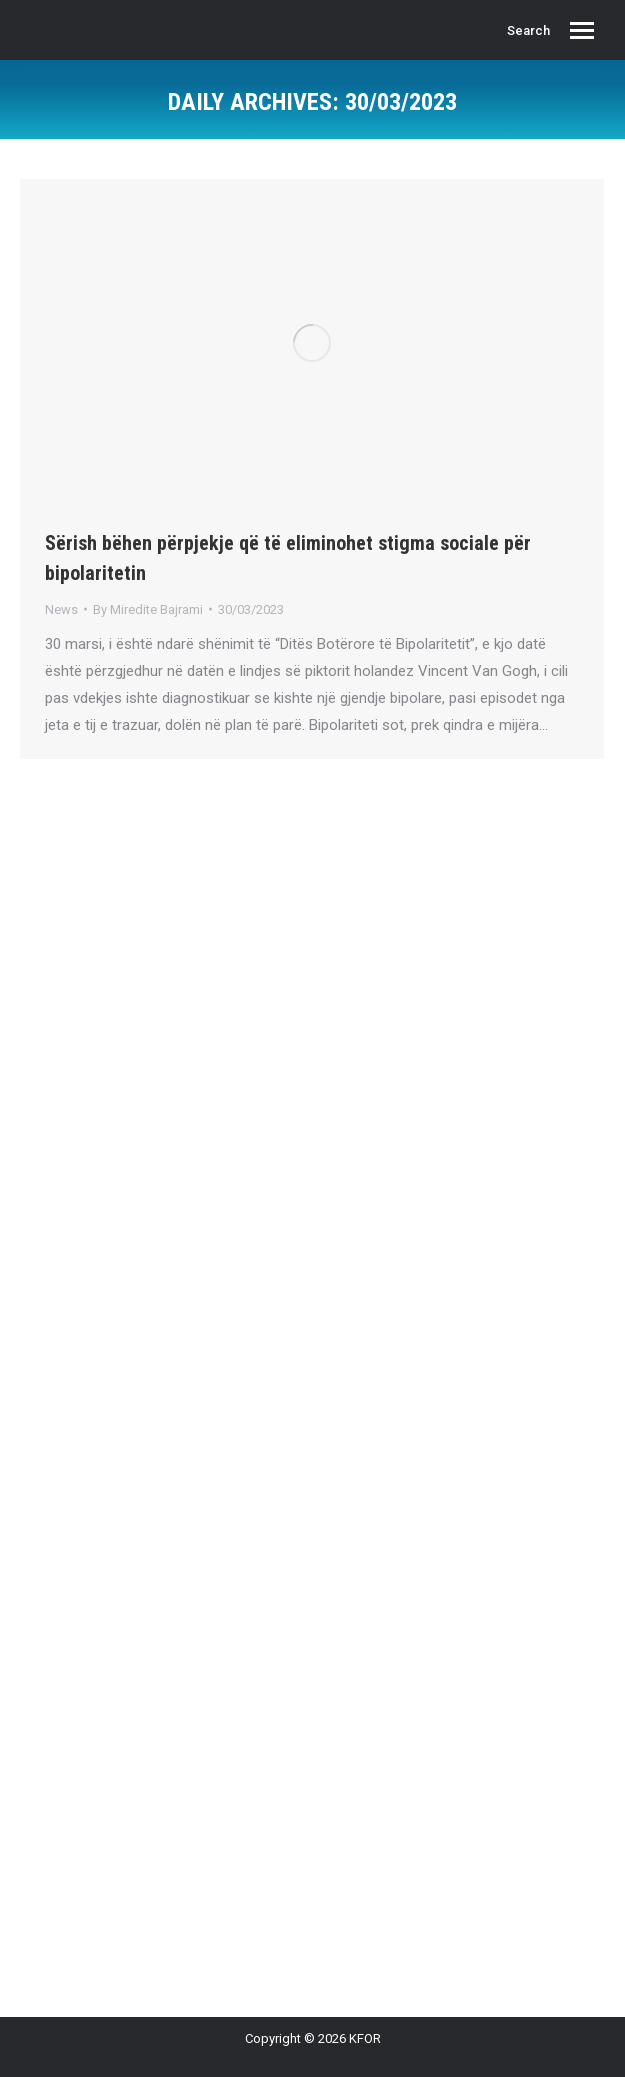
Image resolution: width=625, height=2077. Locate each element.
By (148, 609)
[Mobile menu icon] (582, 30)
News (61, 609)
